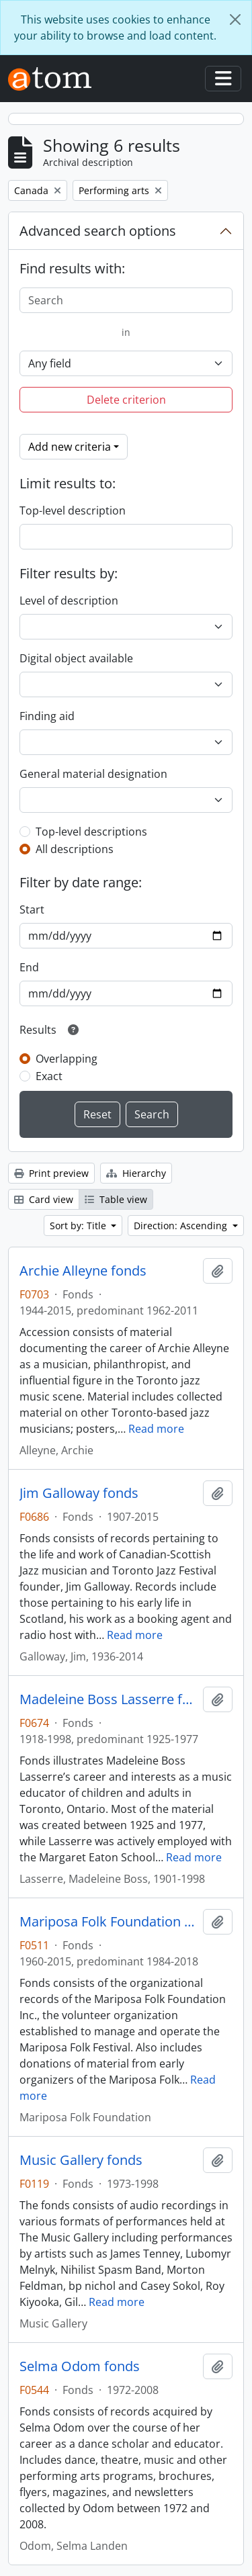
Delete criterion (126, 399)
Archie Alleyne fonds (82, 1271)
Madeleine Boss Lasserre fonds (108, 1699)
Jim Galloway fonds (78, 1493)
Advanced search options (97, 231)
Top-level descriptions (91, 831)
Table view (116, 1199)
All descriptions (75, 849)
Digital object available (76, 658)
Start (31, 909)
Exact (49, 1076)
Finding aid (47, 716)
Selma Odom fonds (79, 2366)
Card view (43, 1199)
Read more (156, 1428)
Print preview (51, 1173)
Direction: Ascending (182, 1225)
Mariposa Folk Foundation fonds (108, 1922)
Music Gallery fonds (80, 2160)
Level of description (68, 600)
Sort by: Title (79, 1225)
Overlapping (66, 1058)
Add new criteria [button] (69, 446)
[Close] (235, 19)
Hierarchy (136, 1173)
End (29, 967)
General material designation (93, 773)
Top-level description (72, 510)
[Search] (126, 300)
